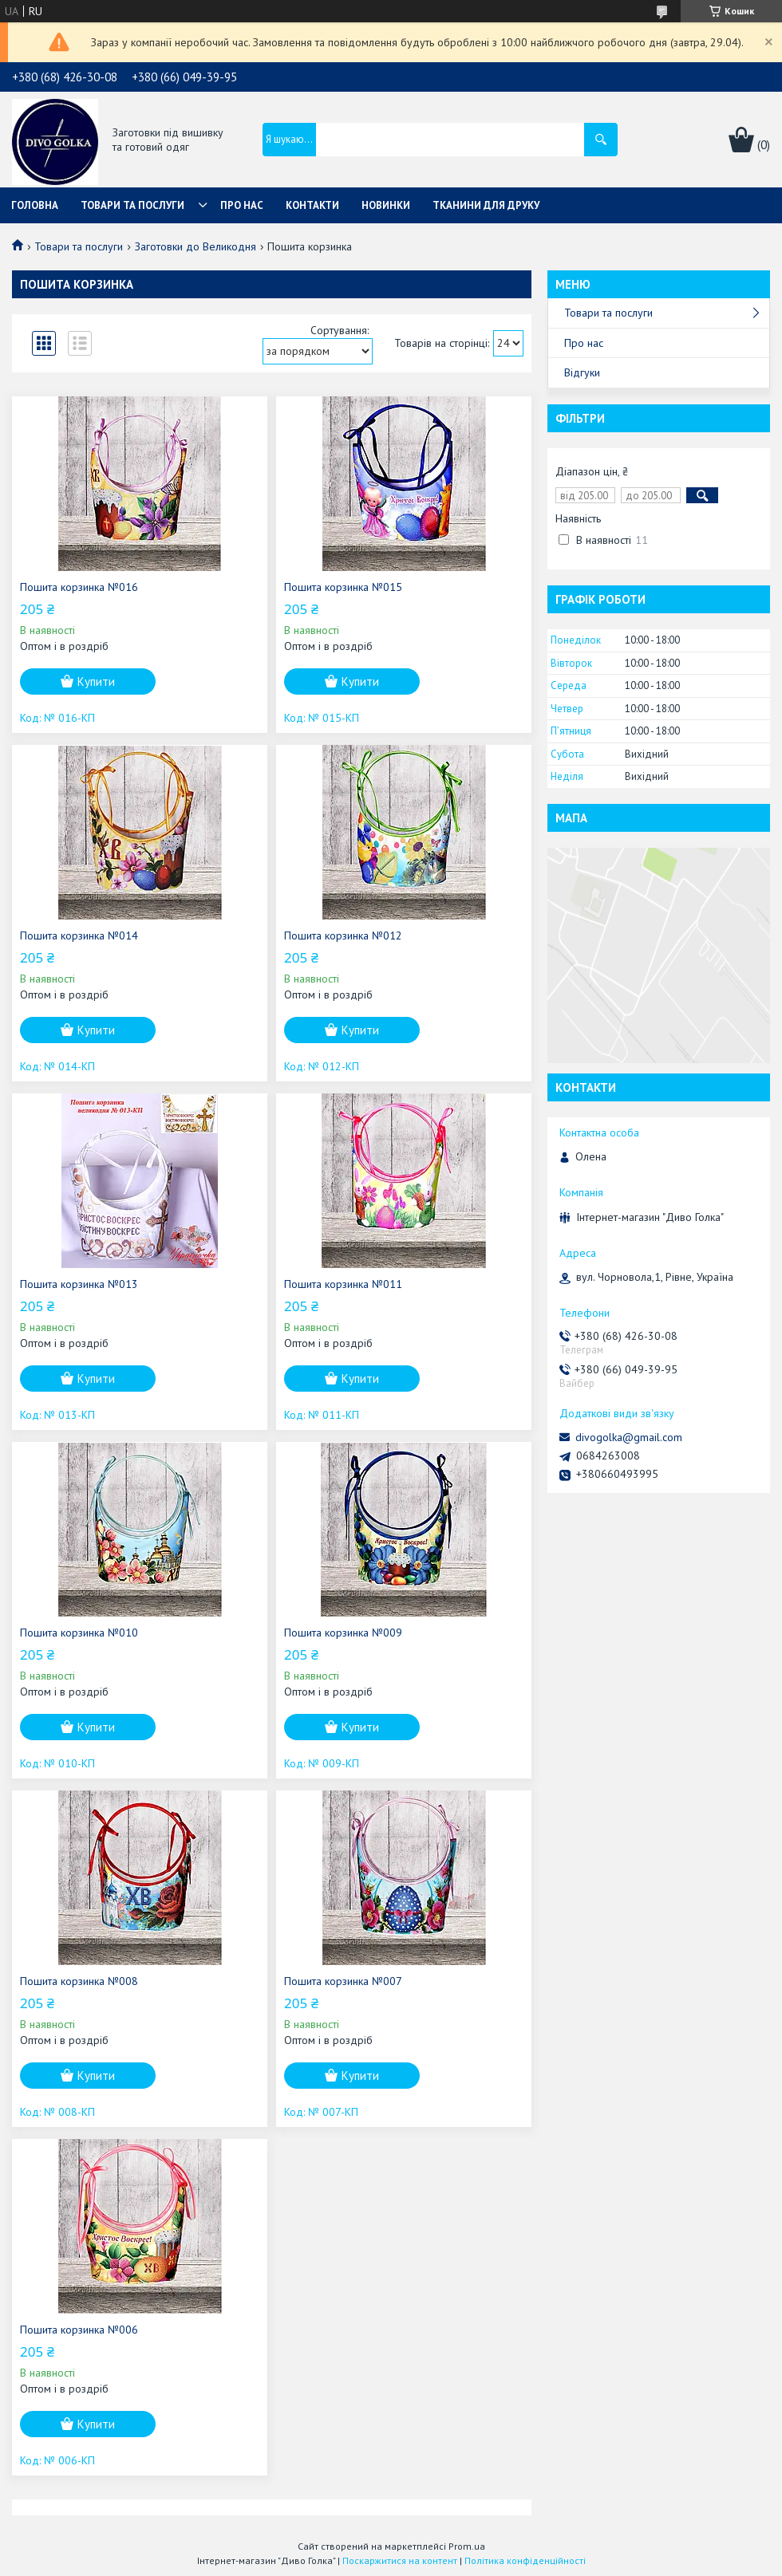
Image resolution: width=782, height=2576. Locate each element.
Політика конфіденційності (525, 2560)
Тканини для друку (485, 205)
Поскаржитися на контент (399, 2560)
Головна (34, 205)
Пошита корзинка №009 (343, 1632)
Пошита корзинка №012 (343, 935)
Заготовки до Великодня (195, 246)
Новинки (385, 205)
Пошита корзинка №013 (79, 1284)
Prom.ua (466, 2546)
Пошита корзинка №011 (343, 1284)
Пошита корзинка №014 (79, 935)
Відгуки (582, 372)
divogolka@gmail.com (628, 1437)
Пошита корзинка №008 (79, 1981)
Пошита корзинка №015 (343, 587)
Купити (96, 681)
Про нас (241, 205)
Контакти (312, 205)
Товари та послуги (132, 205)
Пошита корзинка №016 (79, 587)
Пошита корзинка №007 (343, 1981)
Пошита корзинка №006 (79, 2329)
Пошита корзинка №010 (79, 1632)
